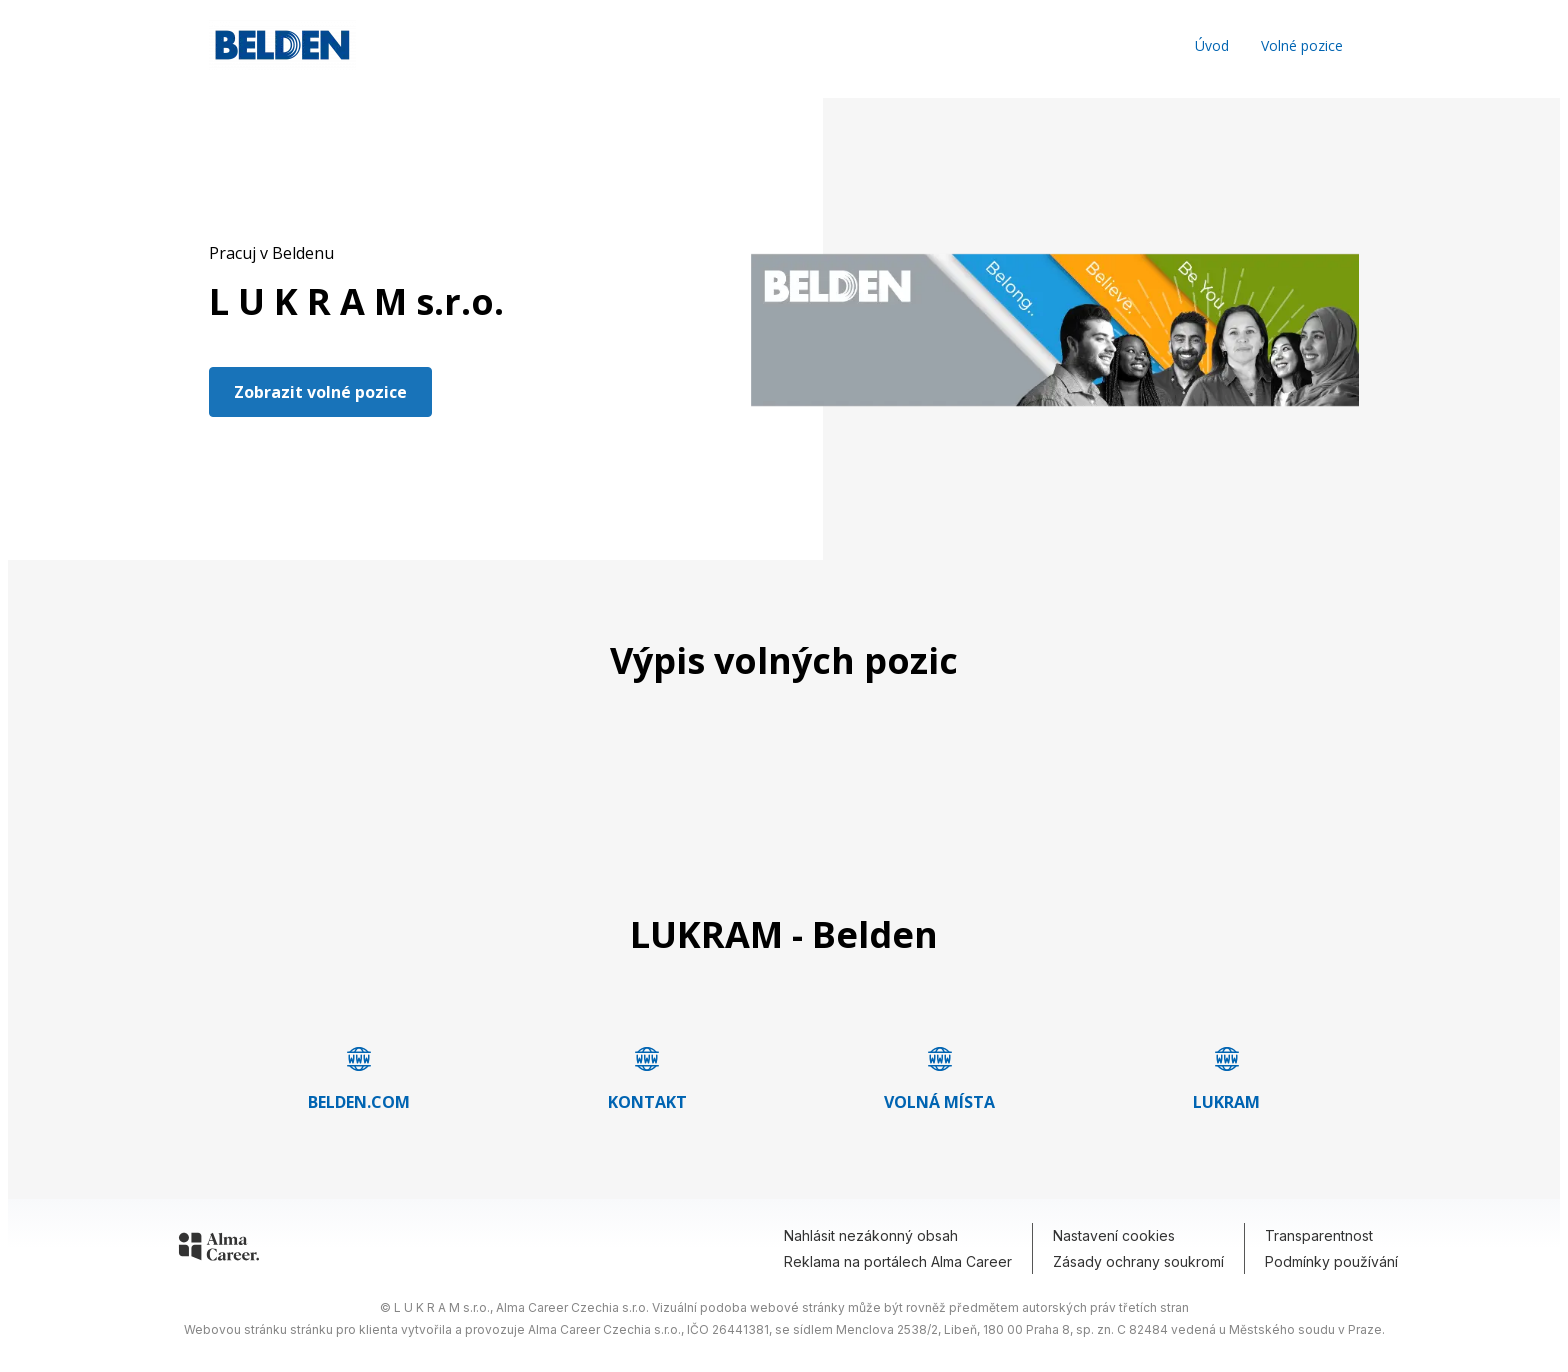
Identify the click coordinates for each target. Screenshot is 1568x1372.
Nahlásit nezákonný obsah (871, 1235)
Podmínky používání (1331, 1261)
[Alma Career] (219, 1250)
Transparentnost (1319, 1235)
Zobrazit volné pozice (320, 392)
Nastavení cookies (1114, 1235)
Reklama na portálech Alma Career (898, 1261)
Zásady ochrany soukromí (1138, 1261)
